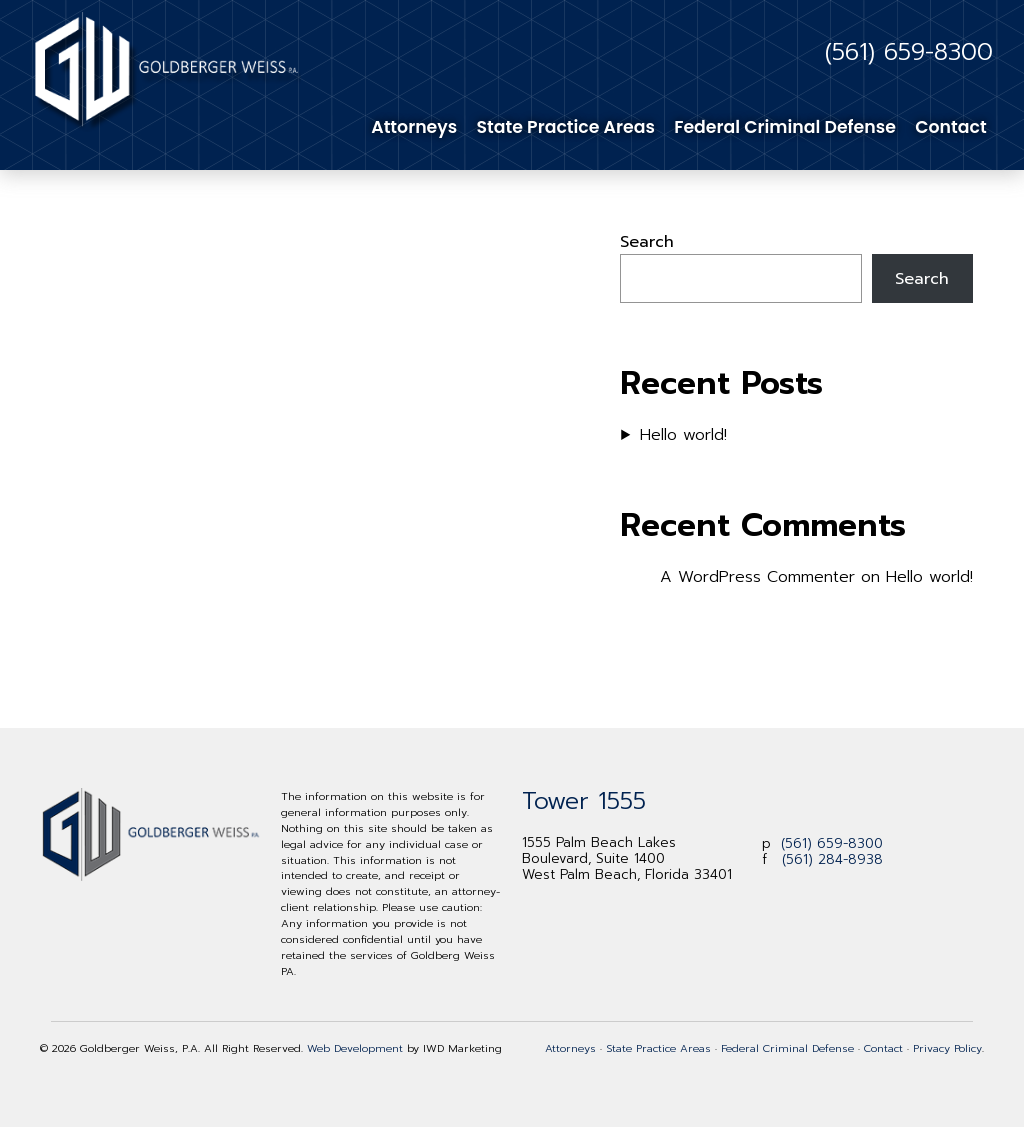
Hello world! (683, 435)
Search (647, 242)
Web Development (355, 1048)
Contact (950, 127)
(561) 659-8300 (909, 52)
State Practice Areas (566, 127)
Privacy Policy (947, 1048)
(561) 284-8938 (832, 859)
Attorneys (414, 127)
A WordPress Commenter (757, 577)
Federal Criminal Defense (785, 127)
